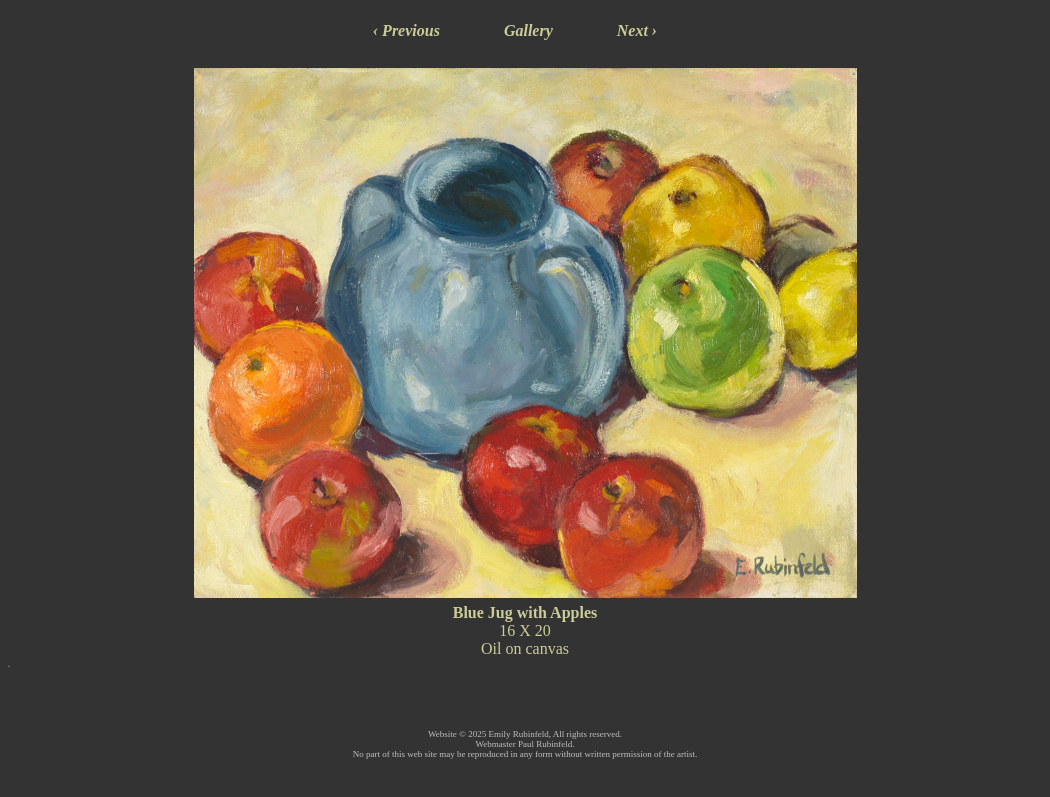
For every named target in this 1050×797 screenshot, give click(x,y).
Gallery (528, 30)
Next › (637, 30)
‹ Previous (406, 30)
